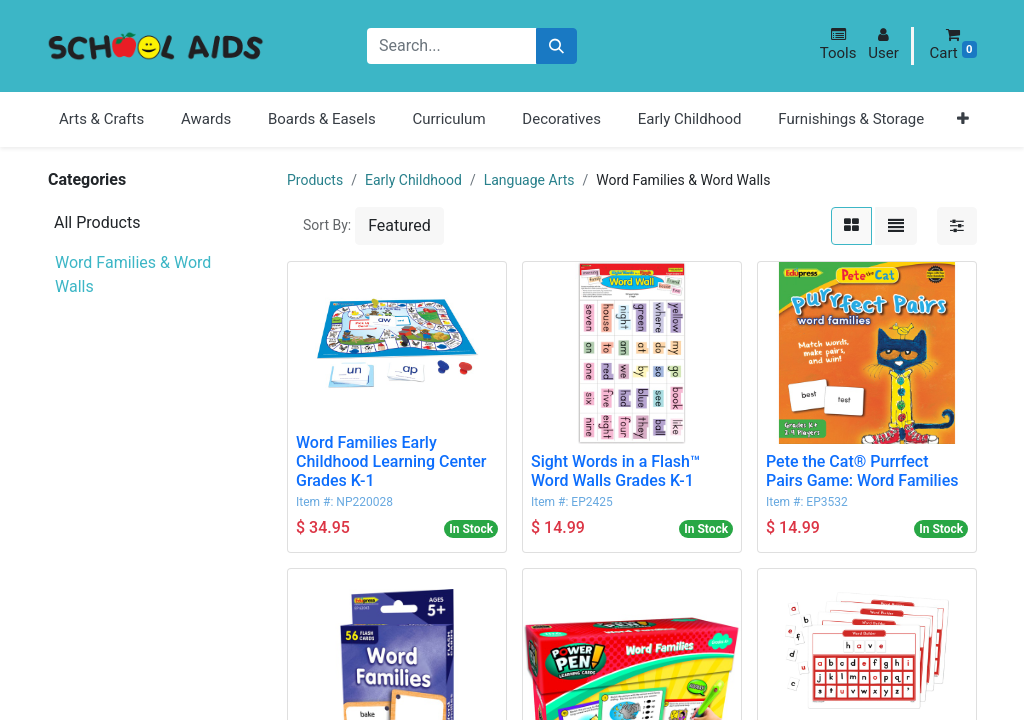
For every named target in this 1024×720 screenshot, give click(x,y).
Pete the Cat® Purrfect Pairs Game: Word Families (862, 471)
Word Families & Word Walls (133, 264)
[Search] (556, 46)
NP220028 (364, 502)
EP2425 (591, 502)
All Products (97, 222)
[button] (838, 44)
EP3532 (826, 502)
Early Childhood (413, 180)
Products (315, 180)
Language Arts (529, 180)
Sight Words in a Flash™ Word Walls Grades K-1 (615, 471)
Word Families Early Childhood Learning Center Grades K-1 (391, 461)
